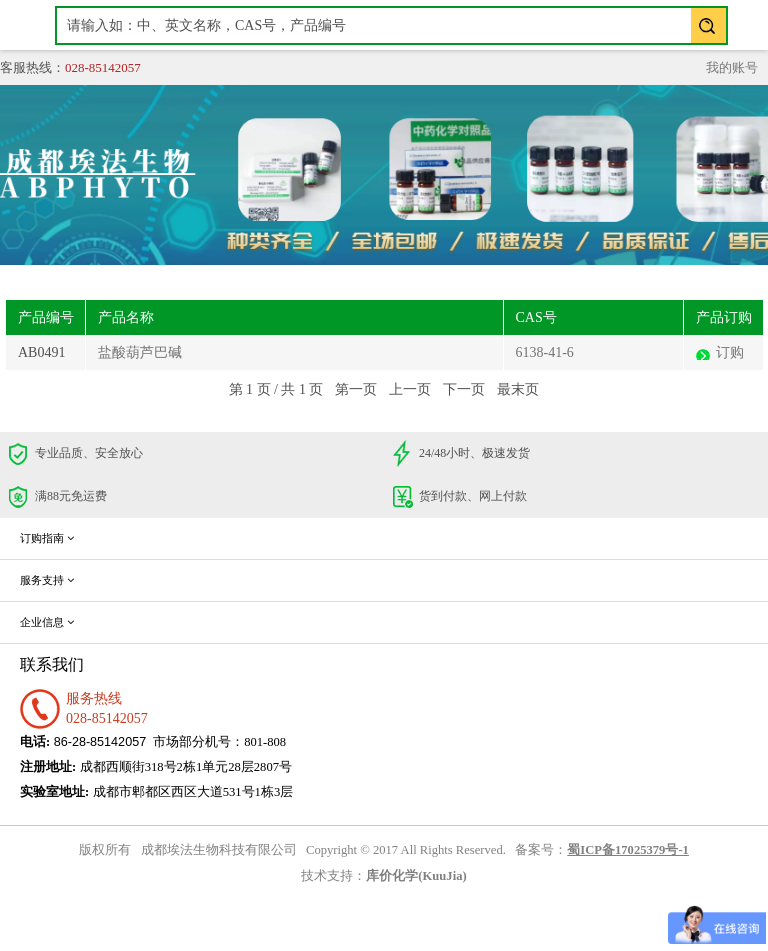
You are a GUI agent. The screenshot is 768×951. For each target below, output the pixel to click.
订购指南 (47, 538)
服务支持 (47, 580)
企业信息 (47, 622)
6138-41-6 (545, 352)
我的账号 (732, 67)
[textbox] (391, 25)
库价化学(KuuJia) (416, 876)
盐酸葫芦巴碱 (140, 352)
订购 (730, 352)
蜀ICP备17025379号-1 (628, 850)
